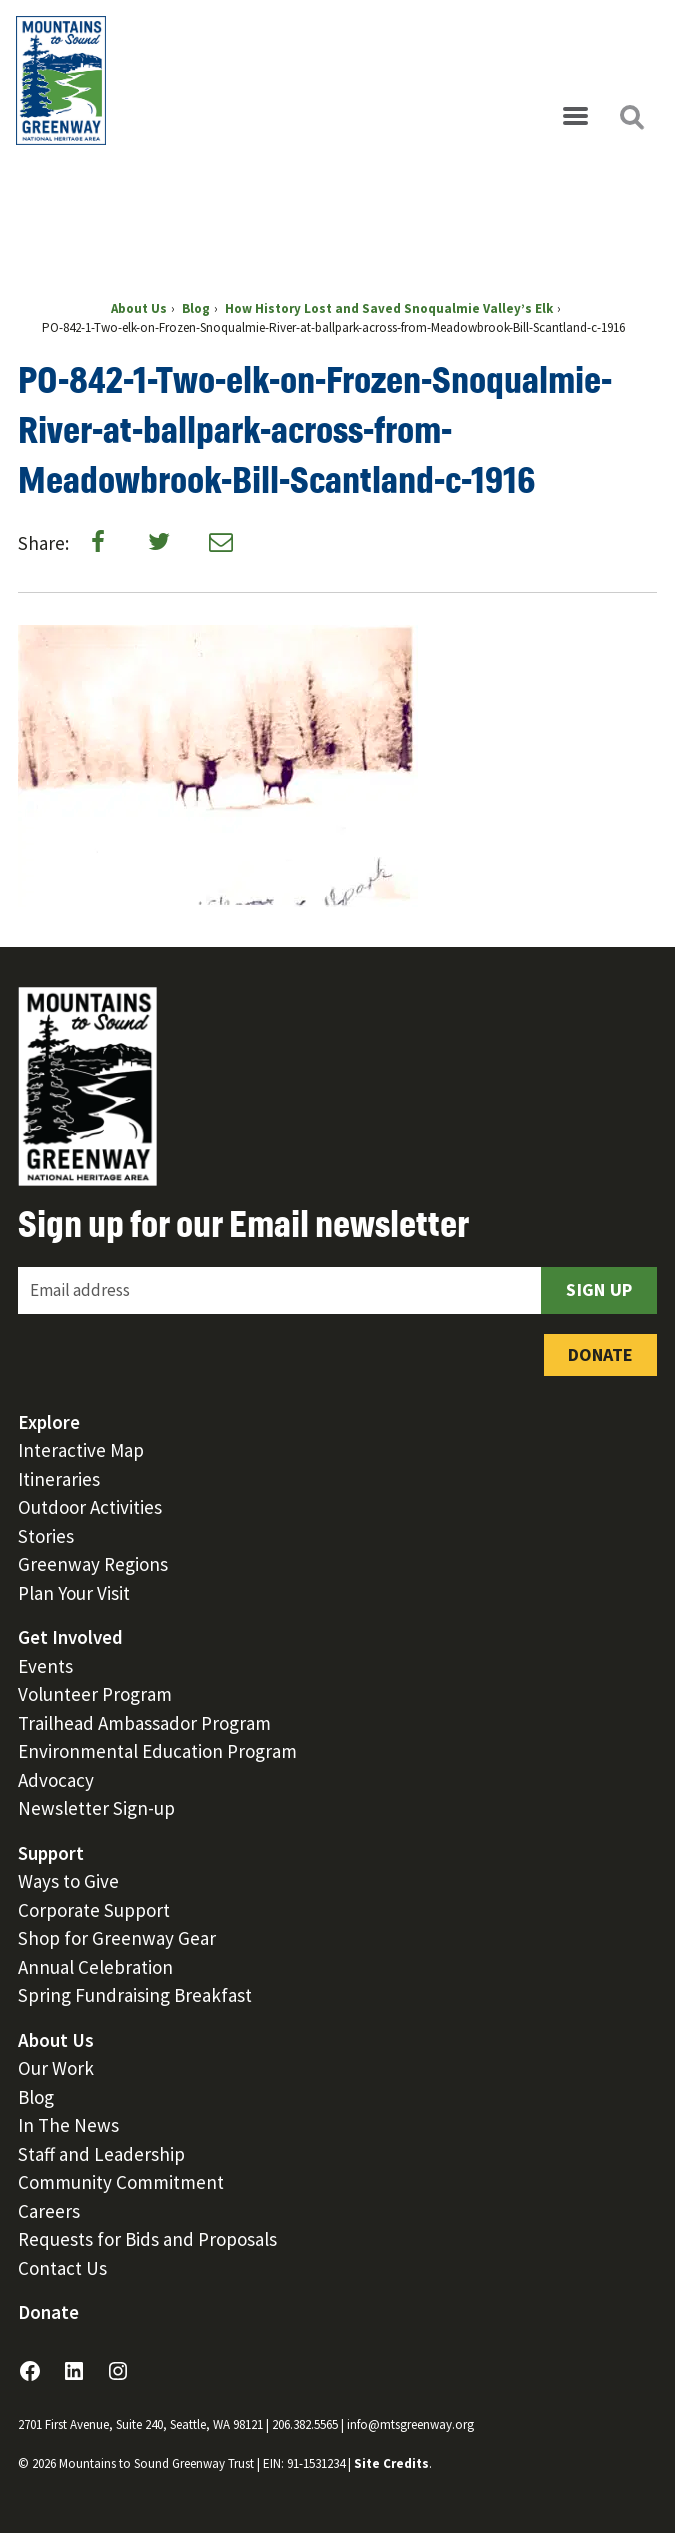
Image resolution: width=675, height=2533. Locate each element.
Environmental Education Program (157, 1751)
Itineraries (59, 1479)
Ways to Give (68, 1881)
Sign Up (599, 1289)
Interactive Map (81, 1450)
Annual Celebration (95, 1967)
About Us (56, 2040)
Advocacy (56, 1780)
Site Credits (391, 2463)
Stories (46, 1536)
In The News (68, 2125)
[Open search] (631, 117)
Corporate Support (94, 1910)
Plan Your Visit (74, 1593)
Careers (49, 2211)
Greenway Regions (93, 1564)
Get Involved (70, 1637)
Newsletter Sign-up (96, 1808)
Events (45, 1666)
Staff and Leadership (101, 2154)
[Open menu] (575, 117)
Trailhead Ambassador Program (144, 1723)
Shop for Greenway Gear (117, 1938)
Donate (600, 1354)
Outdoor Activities (90, 1507)
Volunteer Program (95, 1694)
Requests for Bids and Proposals (147, 2239)
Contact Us (62, 2268)
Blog (36, 2097)
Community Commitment (121, 2182)
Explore (49, 1422)
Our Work (56, 2068)
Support (51, 1853)
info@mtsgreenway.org (410, 2424)
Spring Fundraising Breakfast (135, 1995)
